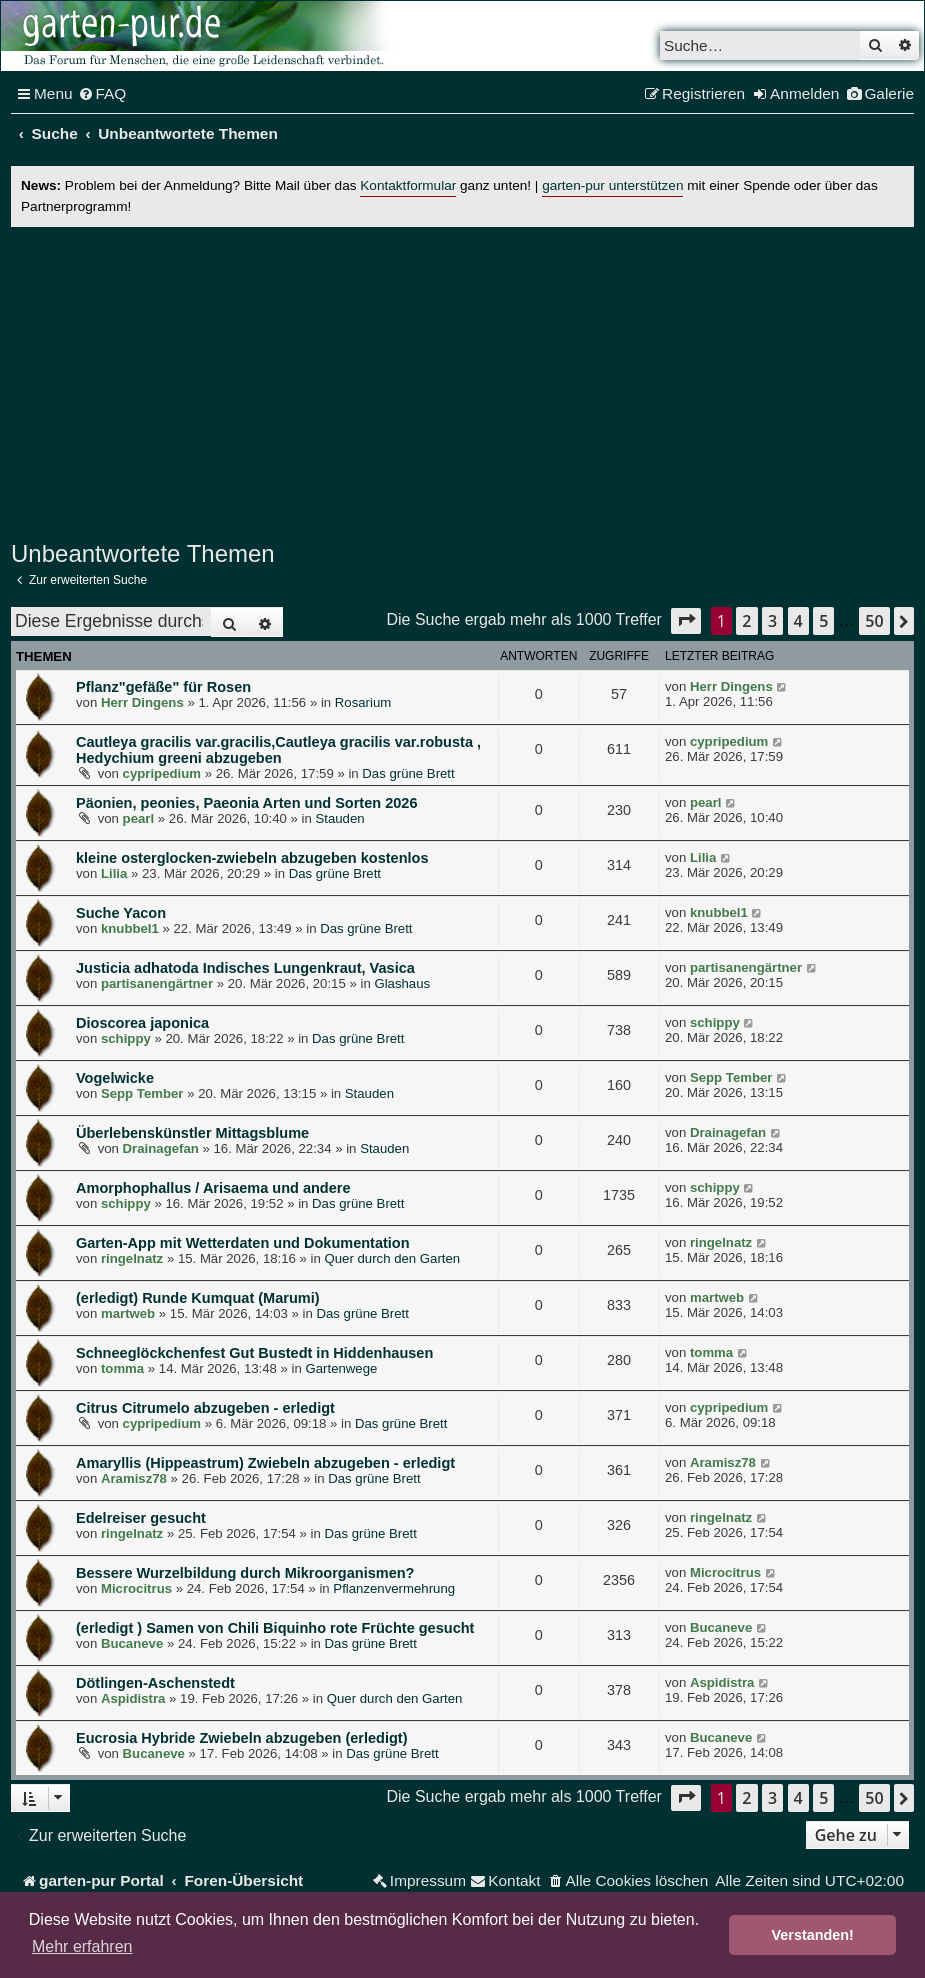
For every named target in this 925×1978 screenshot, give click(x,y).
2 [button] (746, 621)
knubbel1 (130, 928)
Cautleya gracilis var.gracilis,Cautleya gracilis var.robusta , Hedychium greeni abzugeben (278, 750)
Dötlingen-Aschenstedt (155, 1683)
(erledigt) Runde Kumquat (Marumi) (198, 1298)
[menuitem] (102, 94)
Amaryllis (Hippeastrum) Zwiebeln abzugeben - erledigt (265, 1463)
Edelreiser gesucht (141, 1518)
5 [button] (823, 621)
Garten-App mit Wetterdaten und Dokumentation (243, 1243)
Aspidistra (133, 1698)
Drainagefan (161, 1148)
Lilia (114, 873)
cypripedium (162, 773)
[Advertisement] (462, 381)
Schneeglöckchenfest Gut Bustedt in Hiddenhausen (254, 1353)
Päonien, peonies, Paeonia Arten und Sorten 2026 (246, 803)
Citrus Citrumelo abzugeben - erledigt (205, 1408)
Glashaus (402, 983)
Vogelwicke (115, 1078)
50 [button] (874, 621)
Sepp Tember (142, 1093)
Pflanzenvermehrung (394, 1588)
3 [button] (772, 621)
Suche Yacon (121, 913)
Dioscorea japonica (142, 1023)
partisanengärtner (157, 983)
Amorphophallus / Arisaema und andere (213, 1188)
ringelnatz (132, 1258)
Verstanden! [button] (813, 1935)
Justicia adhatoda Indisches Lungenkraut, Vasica (245, 968)
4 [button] (798, 621)
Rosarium (363, 702)
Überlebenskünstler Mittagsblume (192, 1133)
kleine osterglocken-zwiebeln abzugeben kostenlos (252, 858)
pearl (139, 818)
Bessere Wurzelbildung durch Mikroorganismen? (245, 1573)
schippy (126, 1038)
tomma (122, 1368)
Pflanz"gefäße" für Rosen (163, 687)
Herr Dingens (142, 702)
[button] (686, 620)
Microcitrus (136, 1588)
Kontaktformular (408, 185)
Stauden (339, 818)
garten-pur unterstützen (612, 185)
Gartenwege (341, 1368)
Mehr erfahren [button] (82, 1946)
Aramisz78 (134, 1478)
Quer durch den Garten (393, 1258)
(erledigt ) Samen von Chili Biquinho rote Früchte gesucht (275, 1628)
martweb (128, 1313)
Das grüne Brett (408, 773)
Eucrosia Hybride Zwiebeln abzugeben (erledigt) (242, 1738)
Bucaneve (132, 1643)
